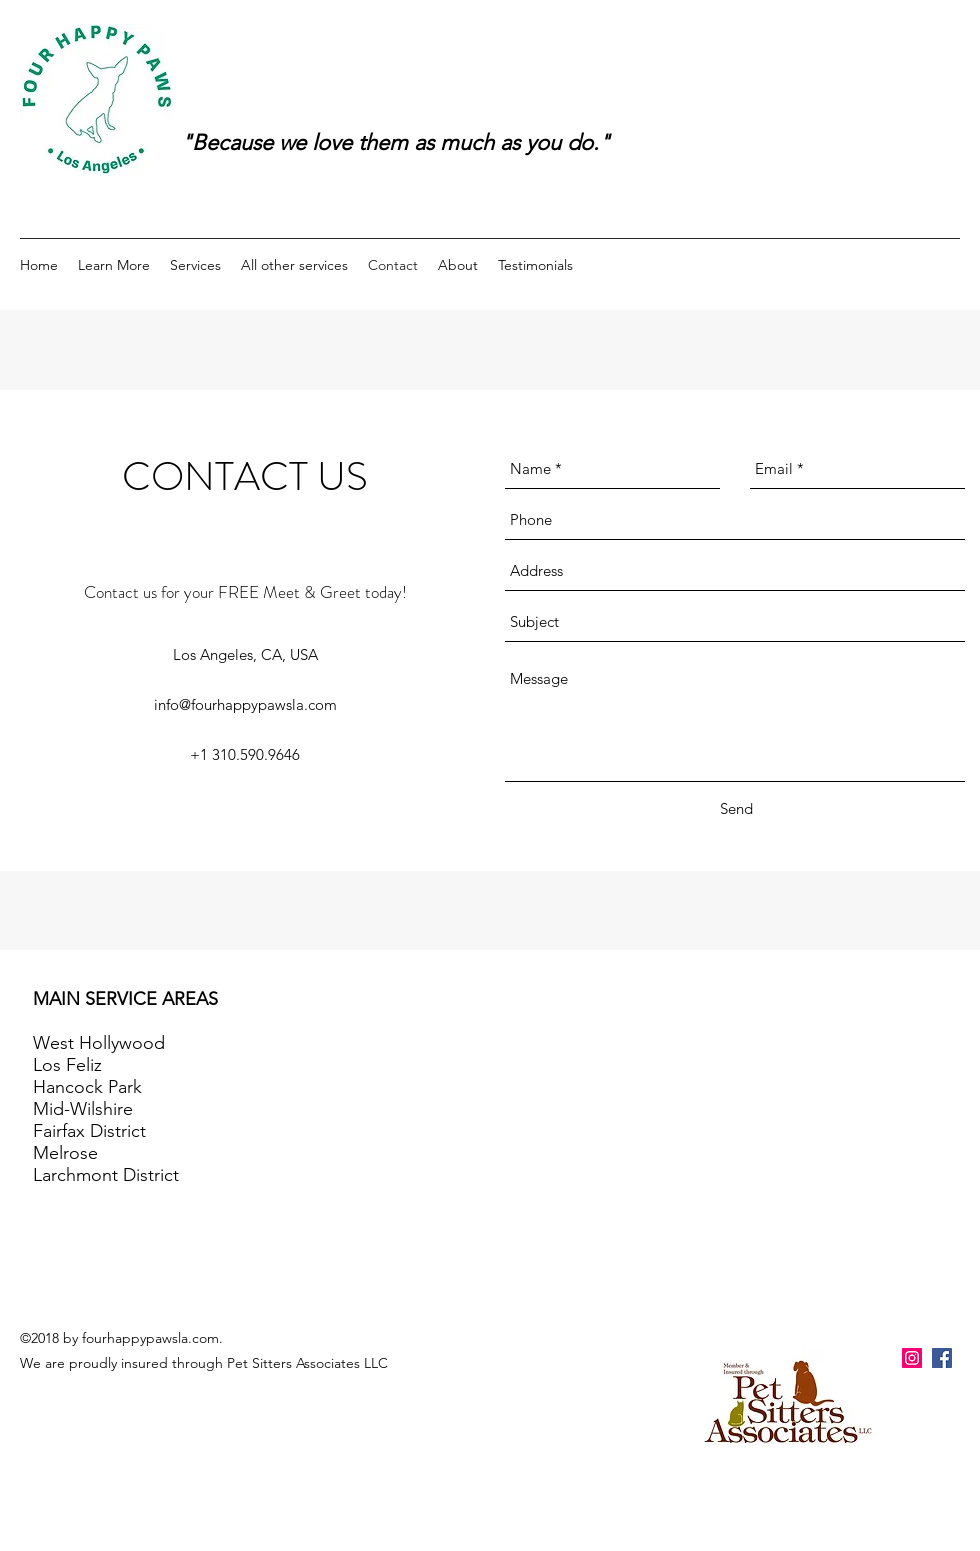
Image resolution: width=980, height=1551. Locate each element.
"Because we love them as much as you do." (395, 142)
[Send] (736, 809)
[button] (114, 265)
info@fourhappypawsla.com (245, 704)
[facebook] (942, 1358)
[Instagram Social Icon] (912, 1358)
